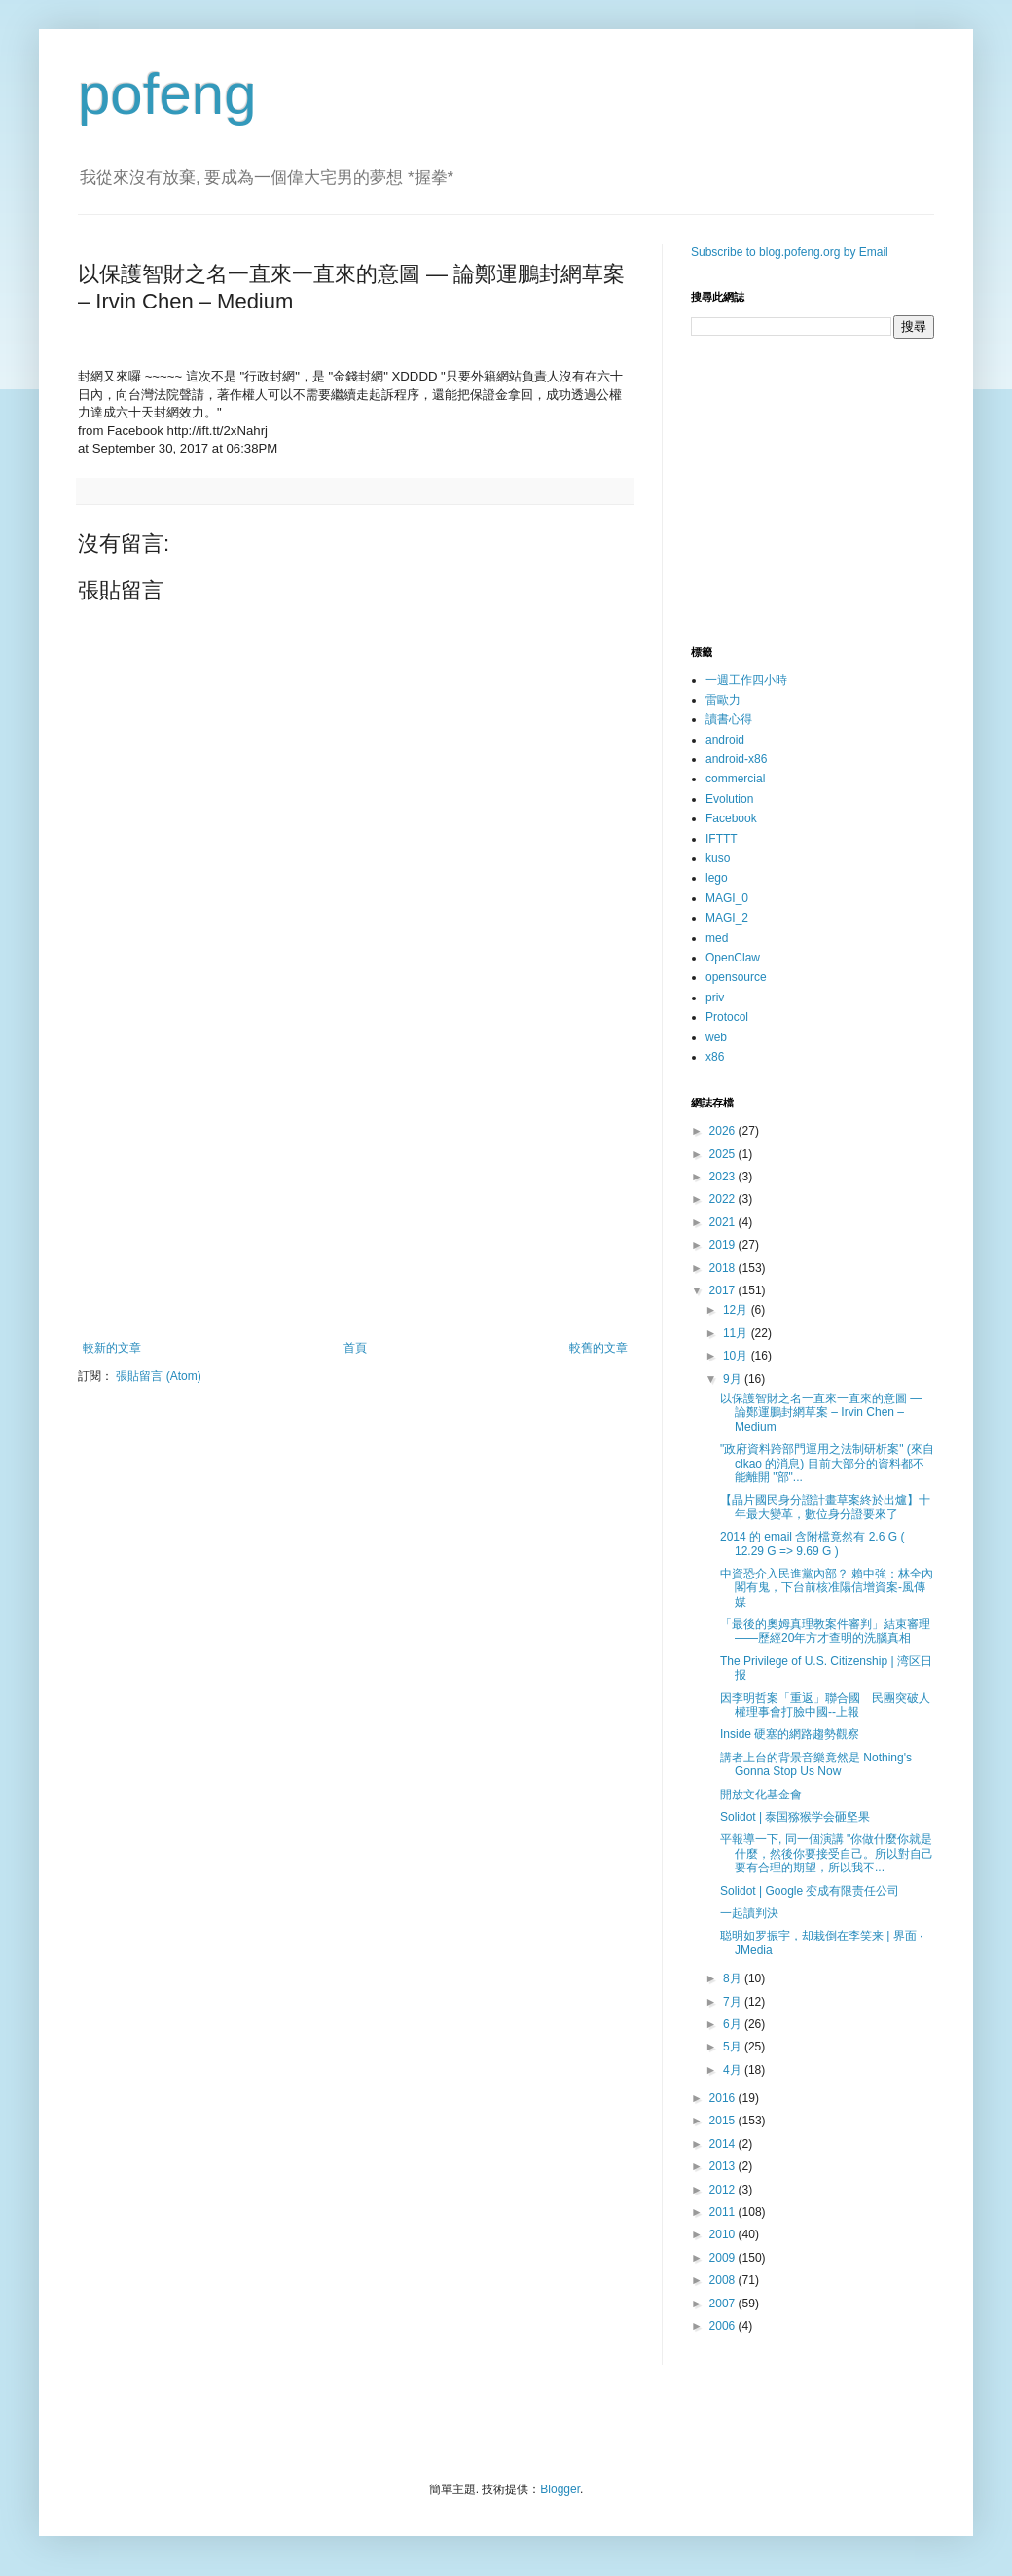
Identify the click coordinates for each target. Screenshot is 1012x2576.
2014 (724, 2144)
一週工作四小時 (746, 680)
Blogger (560, 2489)
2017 (724, 1290)
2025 (724, 1154)
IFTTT (721, 839)
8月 (733, 1978)
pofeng (167, 94)
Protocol (726, 1017)
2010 (724, 2234)
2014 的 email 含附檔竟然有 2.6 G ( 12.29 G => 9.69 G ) (812, 1543)
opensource (736, 977)
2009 (724, 2258)
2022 (724, 1199)
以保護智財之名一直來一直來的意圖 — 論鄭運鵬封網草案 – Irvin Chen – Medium (821, 1412)
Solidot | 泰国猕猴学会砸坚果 (795, 1817)
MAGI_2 (726, 918)
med (716, 938)
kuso (717, 858)
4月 (733, 2070)
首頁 (355, 1348)
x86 (714, 1057)
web (716, 1037)
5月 (733, 2046)
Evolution (729, 799)
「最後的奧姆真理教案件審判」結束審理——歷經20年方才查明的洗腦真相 (825, 1631)
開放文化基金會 (761, 1794)
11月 (737, 1333)
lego (716, 878)
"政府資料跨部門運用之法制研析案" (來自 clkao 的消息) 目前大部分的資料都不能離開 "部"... (827, 1463)
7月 (733, 2002)
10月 (737, 1355)
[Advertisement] (355, 1180)
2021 (724, 1222)
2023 (724, 1176)
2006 (724, 2326)
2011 (724, 2212)
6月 (733, 2024)
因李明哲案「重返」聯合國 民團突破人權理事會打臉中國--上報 (825, 1705)
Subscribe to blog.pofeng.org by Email (789, 252)
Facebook (731, 818)
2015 (724, 2120)
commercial (735, 778)
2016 (724, 2098)
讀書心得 (728, 719)
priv (714, 997)
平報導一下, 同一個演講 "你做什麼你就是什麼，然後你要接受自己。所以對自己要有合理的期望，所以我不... (826, 1853)
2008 (724, 2280)
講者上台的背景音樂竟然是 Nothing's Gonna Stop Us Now (816, 1764)
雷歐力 (723, 700)
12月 (737, 1310)
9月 (733, 1379)
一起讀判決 (749, 1913)
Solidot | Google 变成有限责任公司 (810, 1891)
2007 (724, 2303)
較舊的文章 (598, 1348)
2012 (724, 2189)
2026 (724, 1131)
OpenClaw (732, 957)
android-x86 (736, 759)
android (724, 739)
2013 (724, 2166)
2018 (724, 1268)
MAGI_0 (726, 898)
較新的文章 (112, 1348)
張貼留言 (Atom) (158, 1376)
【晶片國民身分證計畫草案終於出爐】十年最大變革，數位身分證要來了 (825, 1506)
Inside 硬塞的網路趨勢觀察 (789, 1734)
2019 (724, 1245)
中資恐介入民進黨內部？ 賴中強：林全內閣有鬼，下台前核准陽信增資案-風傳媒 (826, 1588)
